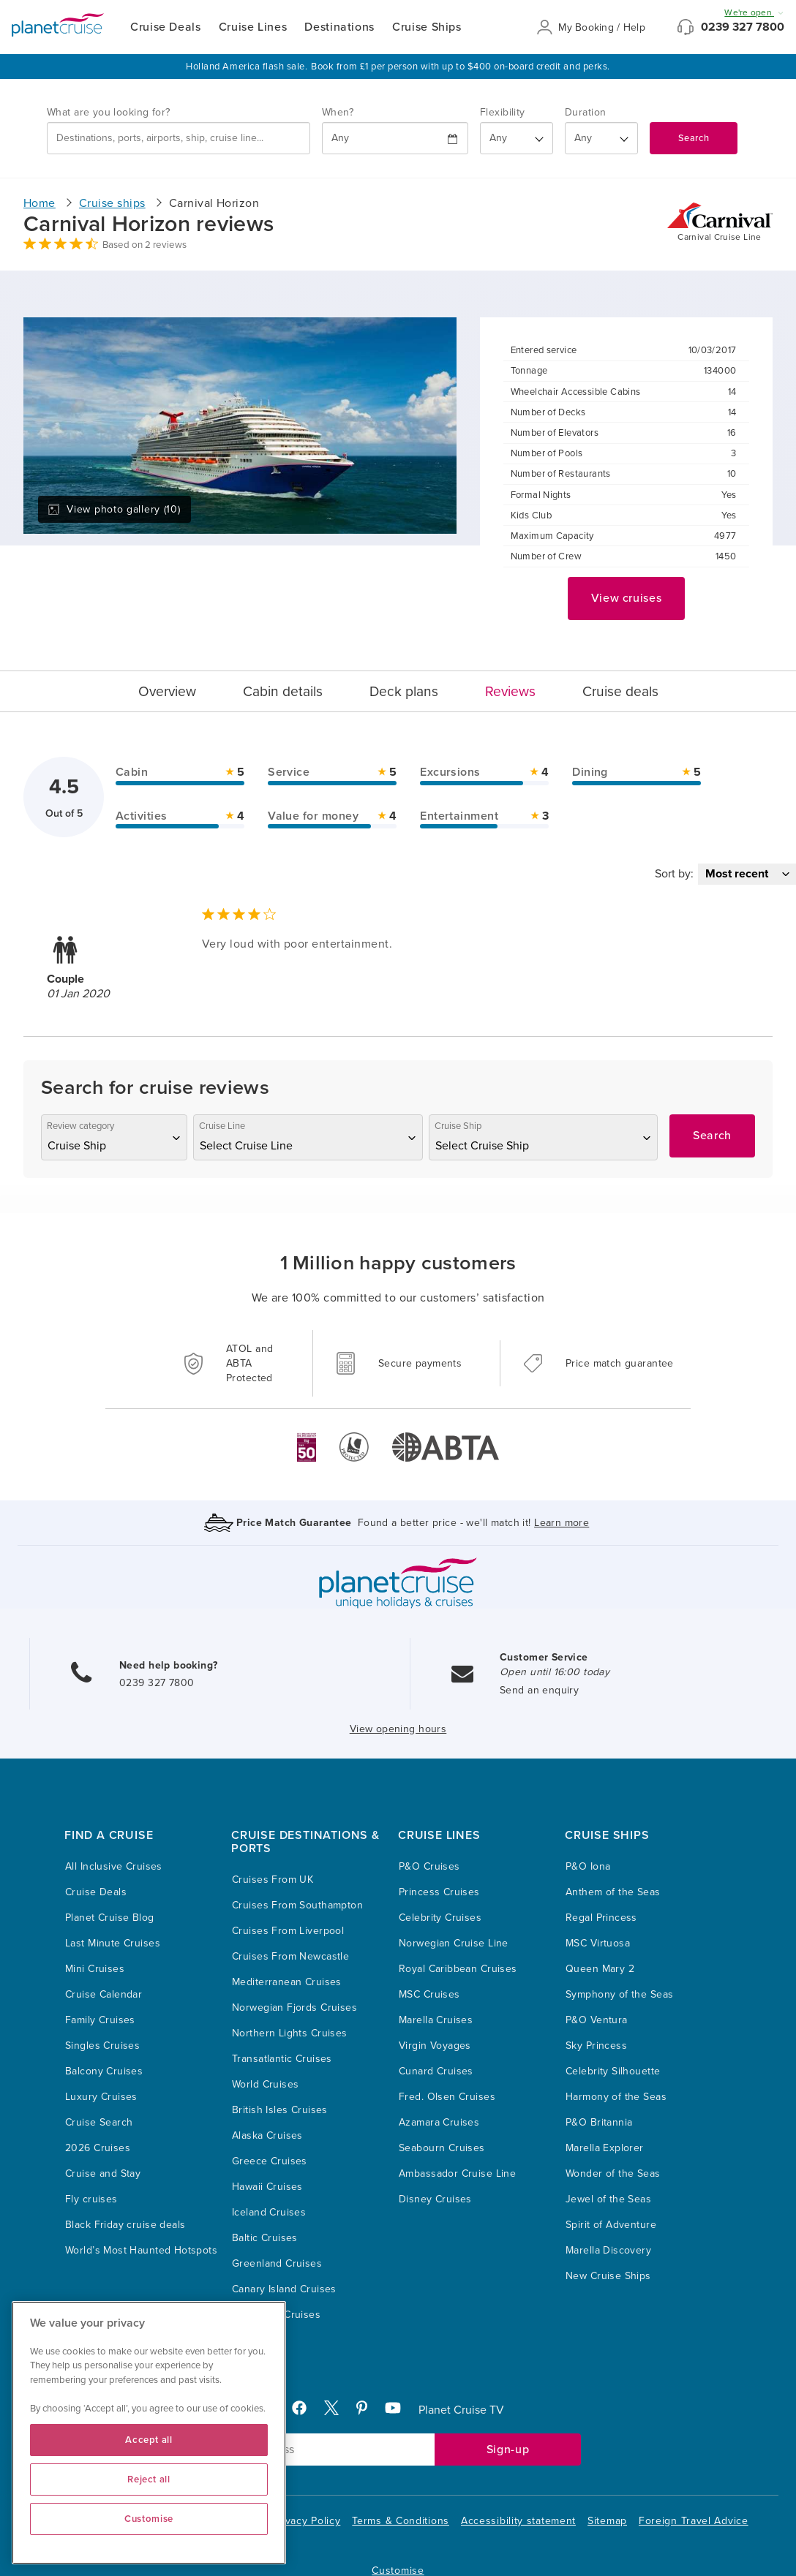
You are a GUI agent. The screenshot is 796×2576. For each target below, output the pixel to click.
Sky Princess (596, 2045)
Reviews (510, 691)
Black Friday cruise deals (125, 2224)
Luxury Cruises (101, 2096)
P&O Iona (588, 1866)
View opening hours (398, 1729)
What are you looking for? (108, 112)
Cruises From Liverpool (288, 1931)
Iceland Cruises (269, 2212)
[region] (149, 2432)
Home (39, 203)
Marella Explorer (605, 2148)
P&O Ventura (597, 2020)
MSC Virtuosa (598, 1943)
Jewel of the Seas (608, 2199)
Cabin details (283, 691)
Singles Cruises (102, 2045)
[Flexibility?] (516, 138)
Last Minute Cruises (112, 1943)
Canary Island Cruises (284, 2289)
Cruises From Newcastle (290, 1956)
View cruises (626, 598)
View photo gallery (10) (114, 509)
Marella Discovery (608, 2250)
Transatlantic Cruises (282, 2058)
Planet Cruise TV (461, 2410)
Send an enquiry (539, 1690)
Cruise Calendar (103, 1994)
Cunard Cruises (436, 2071)
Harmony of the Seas (616, 2096)
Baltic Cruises (265, 2238)
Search (693, 138)
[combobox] (178, 138)
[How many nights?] (601, 138)
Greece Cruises (269, 2161)
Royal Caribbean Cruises (458, 1969)
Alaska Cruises (267, 2135)
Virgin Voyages (435, 2045)
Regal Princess (601, 1917)
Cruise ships (112, 203)
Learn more (561, 1522)
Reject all (148, 2479)
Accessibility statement (518, 2521)
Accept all (149, 2440)
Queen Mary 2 (600, 1969)
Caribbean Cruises (276, 2314)
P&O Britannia (599, 2122)
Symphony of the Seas (619, 1994)
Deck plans (403, 691)
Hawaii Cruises (267, 2186)
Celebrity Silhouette (613, 2071)
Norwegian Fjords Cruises (294, 2007)
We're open (754, 12)
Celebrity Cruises (440, 1917)
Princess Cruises (439, 1892)
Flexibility (502, 112)
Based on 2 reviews (144, 245)
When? (337, 112)
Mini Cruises (94, 1969)
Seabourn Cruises (442, 2148)
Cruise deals (620, 691)
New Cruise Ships (608, 2276)
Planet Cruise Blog (109, 1917)
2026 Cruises (97, 2148)
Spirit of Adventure (611, 2224)
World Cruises (265, 2084)
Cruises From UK (272, 1879)
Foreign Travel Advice (693, 2521)
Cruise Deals (165, 27)
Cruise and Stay (102, 2173)
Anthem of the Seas (613, 1892)
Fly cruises (91, 2199)
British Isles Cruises (280, 2110)
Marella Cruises (436, 2020)
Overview (167, 691)
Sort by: (674, 873)
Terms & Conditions (400, 2521)
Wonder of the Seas (613, 2173)
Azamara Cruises (439, 2122)
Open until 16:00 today (554, 1672)
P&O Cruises (429, 1866)
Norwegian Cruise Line (453, 1943)
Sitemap (607, 2521)
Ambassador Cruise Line (457, 2173)
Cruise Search (98, 2122)
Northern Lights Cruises (290, 2033)
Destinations (339, 27)
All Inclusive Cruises (113, 1866)
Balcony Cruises (104, 2071)
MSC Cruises (429, 1994)
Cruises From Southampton (297, 1905)
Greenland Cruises (277, 2263)
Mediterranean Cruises (287, 1982)
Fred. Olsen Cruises (447, 2096)
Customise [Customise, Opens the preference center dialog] (148, 2519)
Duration (585, 112)
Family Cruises (100, 2020)
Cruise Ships (427, 27)
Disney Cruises (435, 2199)
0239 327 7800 (742, 27)
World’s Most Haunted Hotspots (141, 2250)
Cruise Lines (253, 27)
